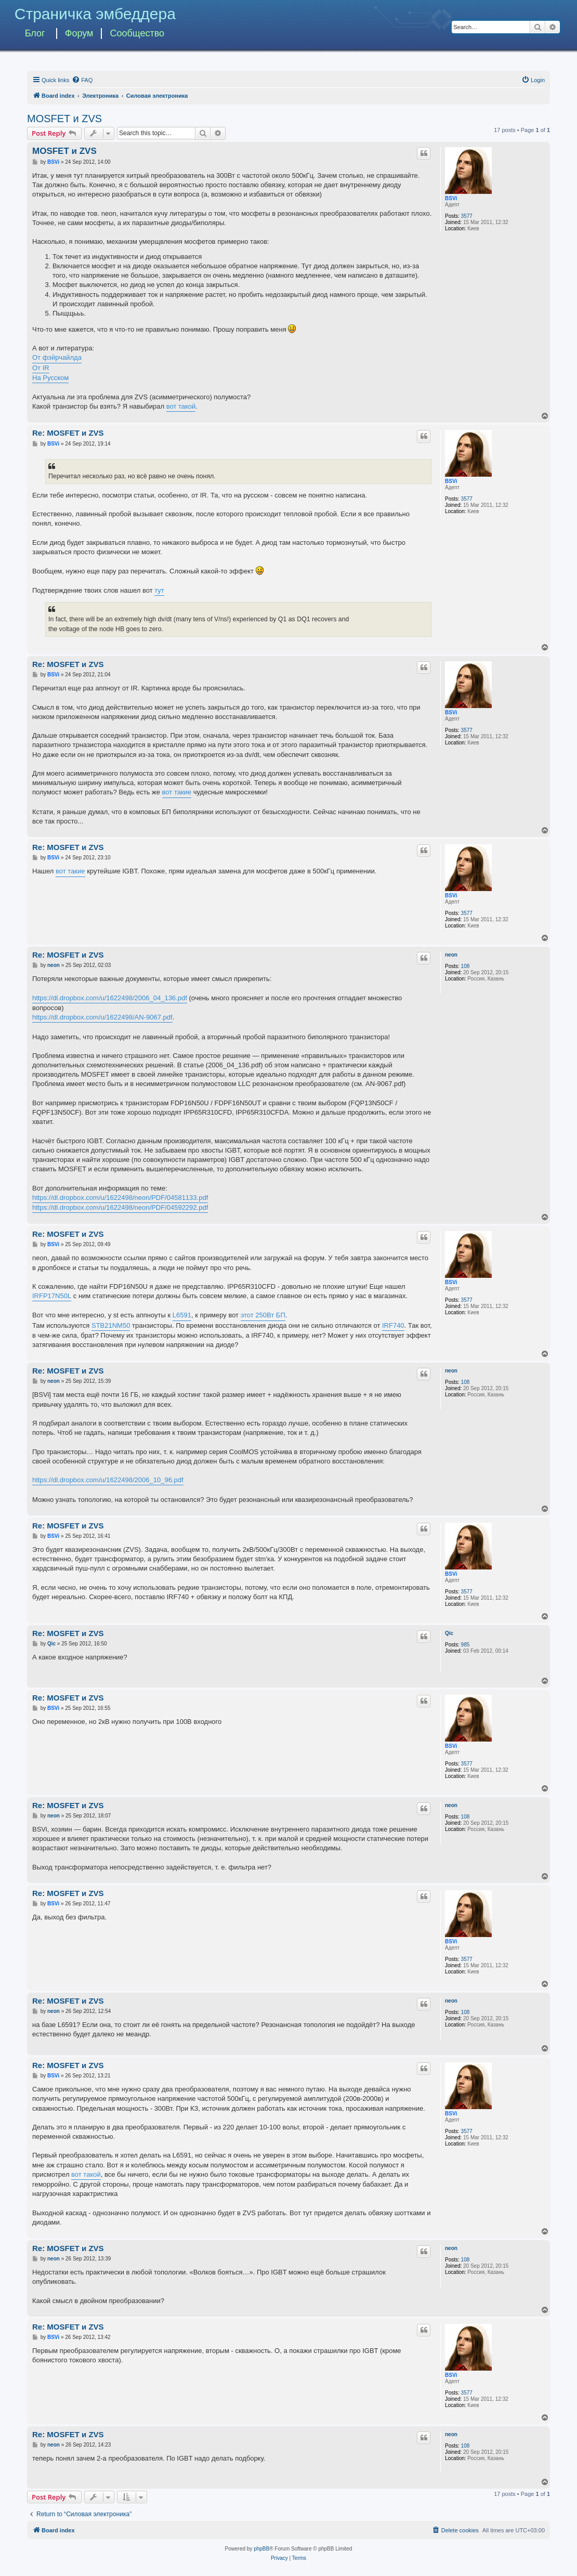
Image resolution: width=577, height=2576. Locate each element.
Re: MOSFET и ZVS (68, 432)
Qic (449, 1633)
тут (159, 590)
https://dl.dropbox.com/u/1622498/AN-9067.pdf (102, 1017)
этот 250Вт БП (263, 1315)
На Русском (50, 378)
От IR (40, 368)
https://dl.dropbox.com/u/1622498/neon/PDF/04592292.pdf (120, 1207)
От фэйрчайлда (57, 357)
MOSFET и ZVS (64, 118)
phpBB (261, 2549)
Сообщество (137, 33)
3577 (467, 216)
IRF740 (393, 1325)
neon (451, 955)
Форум (79, 33)
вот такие (177, 792)
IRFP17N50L (51, 1296)
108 (465, 966)
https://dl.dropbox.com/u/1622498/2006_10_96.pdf (107, 1480)
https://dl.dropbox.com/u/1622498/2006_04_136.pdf (109, 998)
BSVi (451, 198)
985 (465, 1644)
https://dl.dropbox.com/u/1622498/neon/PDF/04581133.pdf (120, 1197)
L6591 (182, 1315)
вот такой (181, 406)
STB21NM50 (110, 1325)
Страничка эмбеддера (95, 13)
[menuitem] (82, 80)
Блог (35, 33)
